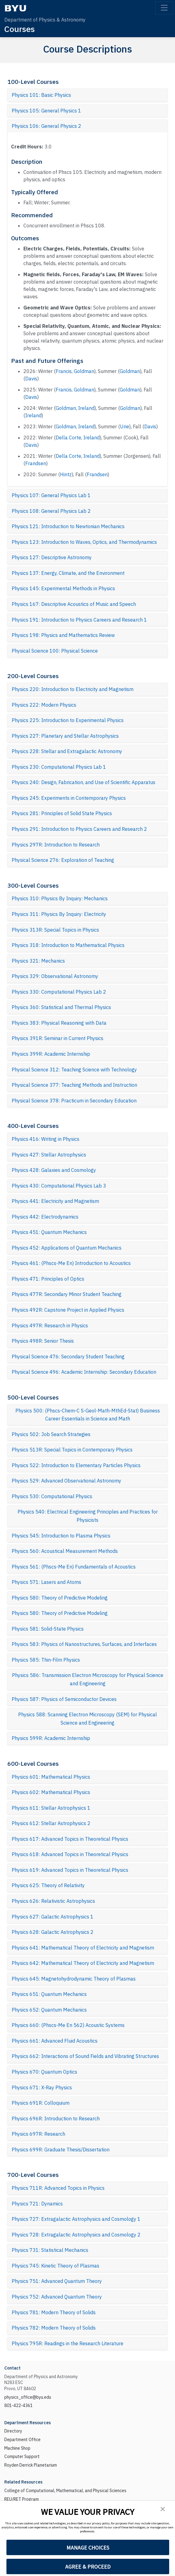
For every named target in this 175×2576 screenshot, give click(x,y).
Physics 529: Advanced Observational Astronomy (66, 1481)
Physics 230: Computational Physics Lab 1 (59, 767)
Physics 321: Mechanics (38, 961)
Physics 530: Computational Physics (52, 1496)
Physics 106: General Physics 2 (46, 126)
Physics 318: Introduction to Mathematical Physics (68, 945)
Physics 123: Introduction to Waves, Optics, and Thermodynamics (84, 542)
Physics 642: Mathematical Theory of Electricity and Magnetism (83, 1963)
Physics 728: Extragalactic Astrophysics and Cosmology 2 (76, 2235)
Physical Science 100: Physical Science (55, 651)
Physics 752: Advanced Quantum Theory (57, 2297)
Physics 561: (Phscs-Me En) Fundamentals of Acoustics (74, 1567)
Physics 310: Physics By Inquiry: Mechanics (60, 898)
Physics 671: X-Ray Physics (42, 2087)
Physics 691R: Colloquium (41, 2103)
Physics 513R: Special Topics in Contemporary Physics (72, 1450)
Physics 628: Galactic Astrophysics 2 (52, 1932)
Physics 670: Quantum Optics (44, 2072)
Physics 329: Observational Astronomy (55, 976)
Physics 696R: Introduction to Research (56, 2118)
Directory (13, 2431)
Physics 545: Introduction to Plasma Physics (61, 1536)
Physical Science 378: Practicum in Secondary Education (74, 1101)
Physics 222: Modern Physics (44, 705)
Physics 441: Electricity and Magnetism (55, 1201)
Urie (124, 426)
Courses (19, 28)
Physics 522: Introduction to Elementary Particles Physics (76, 1465)
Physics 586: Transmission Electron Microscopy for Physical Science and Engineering (87, 1679)
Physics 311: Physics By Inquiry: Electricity (59, 914)
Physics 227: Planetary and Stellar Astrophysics (65, 736)
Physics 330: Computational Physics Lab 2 (59, 992)
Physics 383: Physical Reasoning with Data (59, 1023)
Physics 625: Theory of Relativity (48, 1885)
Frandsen (35, 463)
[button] (163, 2509)
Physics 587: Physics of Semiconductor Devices (64, 1699)
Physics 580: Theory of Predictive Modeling (60, 1598)
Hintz (66, 474)
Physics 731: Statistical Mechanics (50, 2250)
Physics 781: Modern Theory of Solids (54, 2312)
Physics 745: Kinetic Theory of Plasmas (55, 2266)
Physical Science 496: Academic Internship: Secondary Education (84, 1372)
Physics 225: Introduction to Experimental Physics (68, 720)
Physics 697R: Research (38, 2134)
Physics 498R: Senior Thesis (43, 1341)
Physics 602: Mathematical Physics (51, 1792)
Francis (64, 371)
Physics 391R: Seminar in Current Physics (57, 1038)
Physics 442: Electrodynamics (45, 1217)
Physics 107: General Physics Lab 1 (51, 495)
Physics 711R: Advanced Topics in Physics (58, 2188)
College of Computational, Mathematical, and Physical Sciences (65, 2490)
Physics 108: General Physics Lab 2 (51, 511)
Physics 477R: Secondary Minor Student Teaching (66, 1294)
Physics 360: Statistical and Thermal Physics (61, 1007)
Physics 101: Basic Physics (41, 95)
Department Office (22, 2439)
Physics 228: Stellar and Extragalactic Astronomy (67, 751)
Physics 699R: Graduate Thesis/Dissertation (60, 2149)
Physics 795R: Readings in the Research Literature (67, 2343)
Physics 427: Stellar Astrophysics (49, 1155)
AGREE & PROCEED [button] (87, 2566)
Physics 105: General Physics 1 (46, 111)
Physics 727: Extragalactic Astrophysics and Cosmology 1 (76, 2219)
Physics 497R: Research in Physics (50, 1325)
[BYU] (15, 8)
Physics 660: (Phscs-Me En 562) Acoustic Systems (68, 2025)
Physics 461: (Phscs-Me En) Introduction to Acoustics (71, 1263)
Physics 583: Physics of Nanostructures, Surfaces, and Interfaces (84, 1644)
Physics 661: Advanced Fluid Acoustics (54, 2041)
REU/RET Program (21, 2499)
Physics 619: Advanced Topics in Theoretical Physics (70, 1870)
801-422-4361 (18, 2405)
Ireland (86, 408)
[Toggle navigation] (164, 8)
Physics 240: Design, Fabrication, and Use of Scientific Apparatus (83, 782)
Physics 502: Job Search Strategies (51, 1434)
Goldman (84, 371)
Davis (31, 378)
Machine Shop (17, 2448)
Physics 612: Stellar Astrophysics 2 (51, 1823)
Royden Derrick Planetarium (30, 2465)
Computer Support (22, 2456)
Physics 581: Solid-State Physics (48, 1629)
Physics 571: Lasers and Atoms (46, 1582)
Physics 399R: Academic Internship (51, 1054)
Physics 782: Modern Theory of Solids (54, 2328)
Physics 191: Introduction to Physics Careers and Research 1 (79, 620)
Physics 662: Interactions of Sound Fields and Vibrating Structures (85, 2056)
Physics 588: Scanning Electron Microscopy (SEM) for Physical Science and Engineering (87, 1718)
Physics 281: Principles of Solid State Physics (62, 813)
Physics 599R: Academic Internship (51, 1738)
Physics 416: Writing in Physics (45, 1139)
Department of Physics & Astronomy (45, 20)
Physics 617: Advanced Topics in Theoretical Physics (70, 1839)
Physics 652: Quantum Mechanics (49, 2010)
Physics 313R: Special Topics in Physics (55, 930)
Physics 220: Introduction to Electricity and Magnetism (72, 689)
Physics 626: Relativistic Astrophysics (53, 1901)
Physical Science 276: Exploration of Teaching (63, 860)
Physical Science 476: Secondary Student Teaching (68, 1356)
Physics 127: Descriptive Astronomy (52, 557)
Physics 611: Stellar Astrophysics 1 (51, 1808)
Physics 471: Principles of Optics (48, 1279)
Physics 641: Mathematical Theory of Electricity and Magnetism (83, 1948)
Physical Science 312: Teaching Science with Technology (74, 1069)
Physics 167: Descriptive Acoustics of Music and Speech (74, 604)
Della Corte (68, 437)
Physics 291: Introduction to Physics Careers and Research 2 (79, 829)
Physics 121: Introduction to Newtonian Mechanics (68, 526)
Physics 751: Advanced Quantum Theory (57, 2281)
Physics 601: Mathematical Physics (51, 1777)
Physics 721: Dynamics (37, 2204)
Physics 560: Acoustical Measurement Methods (65, 1551)
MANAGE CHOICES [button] (87, 2547)
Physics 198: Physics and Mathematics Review (63, 635)
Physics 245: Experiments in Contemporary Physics (69, 798)
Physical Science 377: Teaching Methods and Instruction (74, 1085)
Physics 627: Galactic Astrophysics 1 (52, 1917)
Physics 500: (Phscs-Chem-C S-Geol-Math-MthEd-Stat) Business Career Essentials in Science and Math (87, 1415)
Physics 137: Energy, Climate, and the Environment (68, 573)
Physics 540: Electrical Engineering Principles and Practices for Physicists (88, 1516)
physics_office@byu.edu (27, 2397)
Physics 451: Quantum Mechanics (49, 1232)
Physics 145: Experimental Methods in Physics (63, 588)
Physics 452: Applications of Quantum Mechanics (66, 1248)
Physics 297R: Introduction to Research (56, 845)
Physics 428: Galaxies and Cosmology (54, 1170)
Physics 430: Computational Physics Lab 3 (59, 1186)
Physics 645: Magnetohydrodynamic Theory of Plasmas (74, 1979)
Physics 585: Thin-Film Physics (46, 1660)
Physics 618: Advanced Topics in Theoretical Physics (70, 1854)
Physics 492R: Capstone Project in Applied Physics (68, 1310)
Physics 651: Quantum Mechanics (49, 1994)
